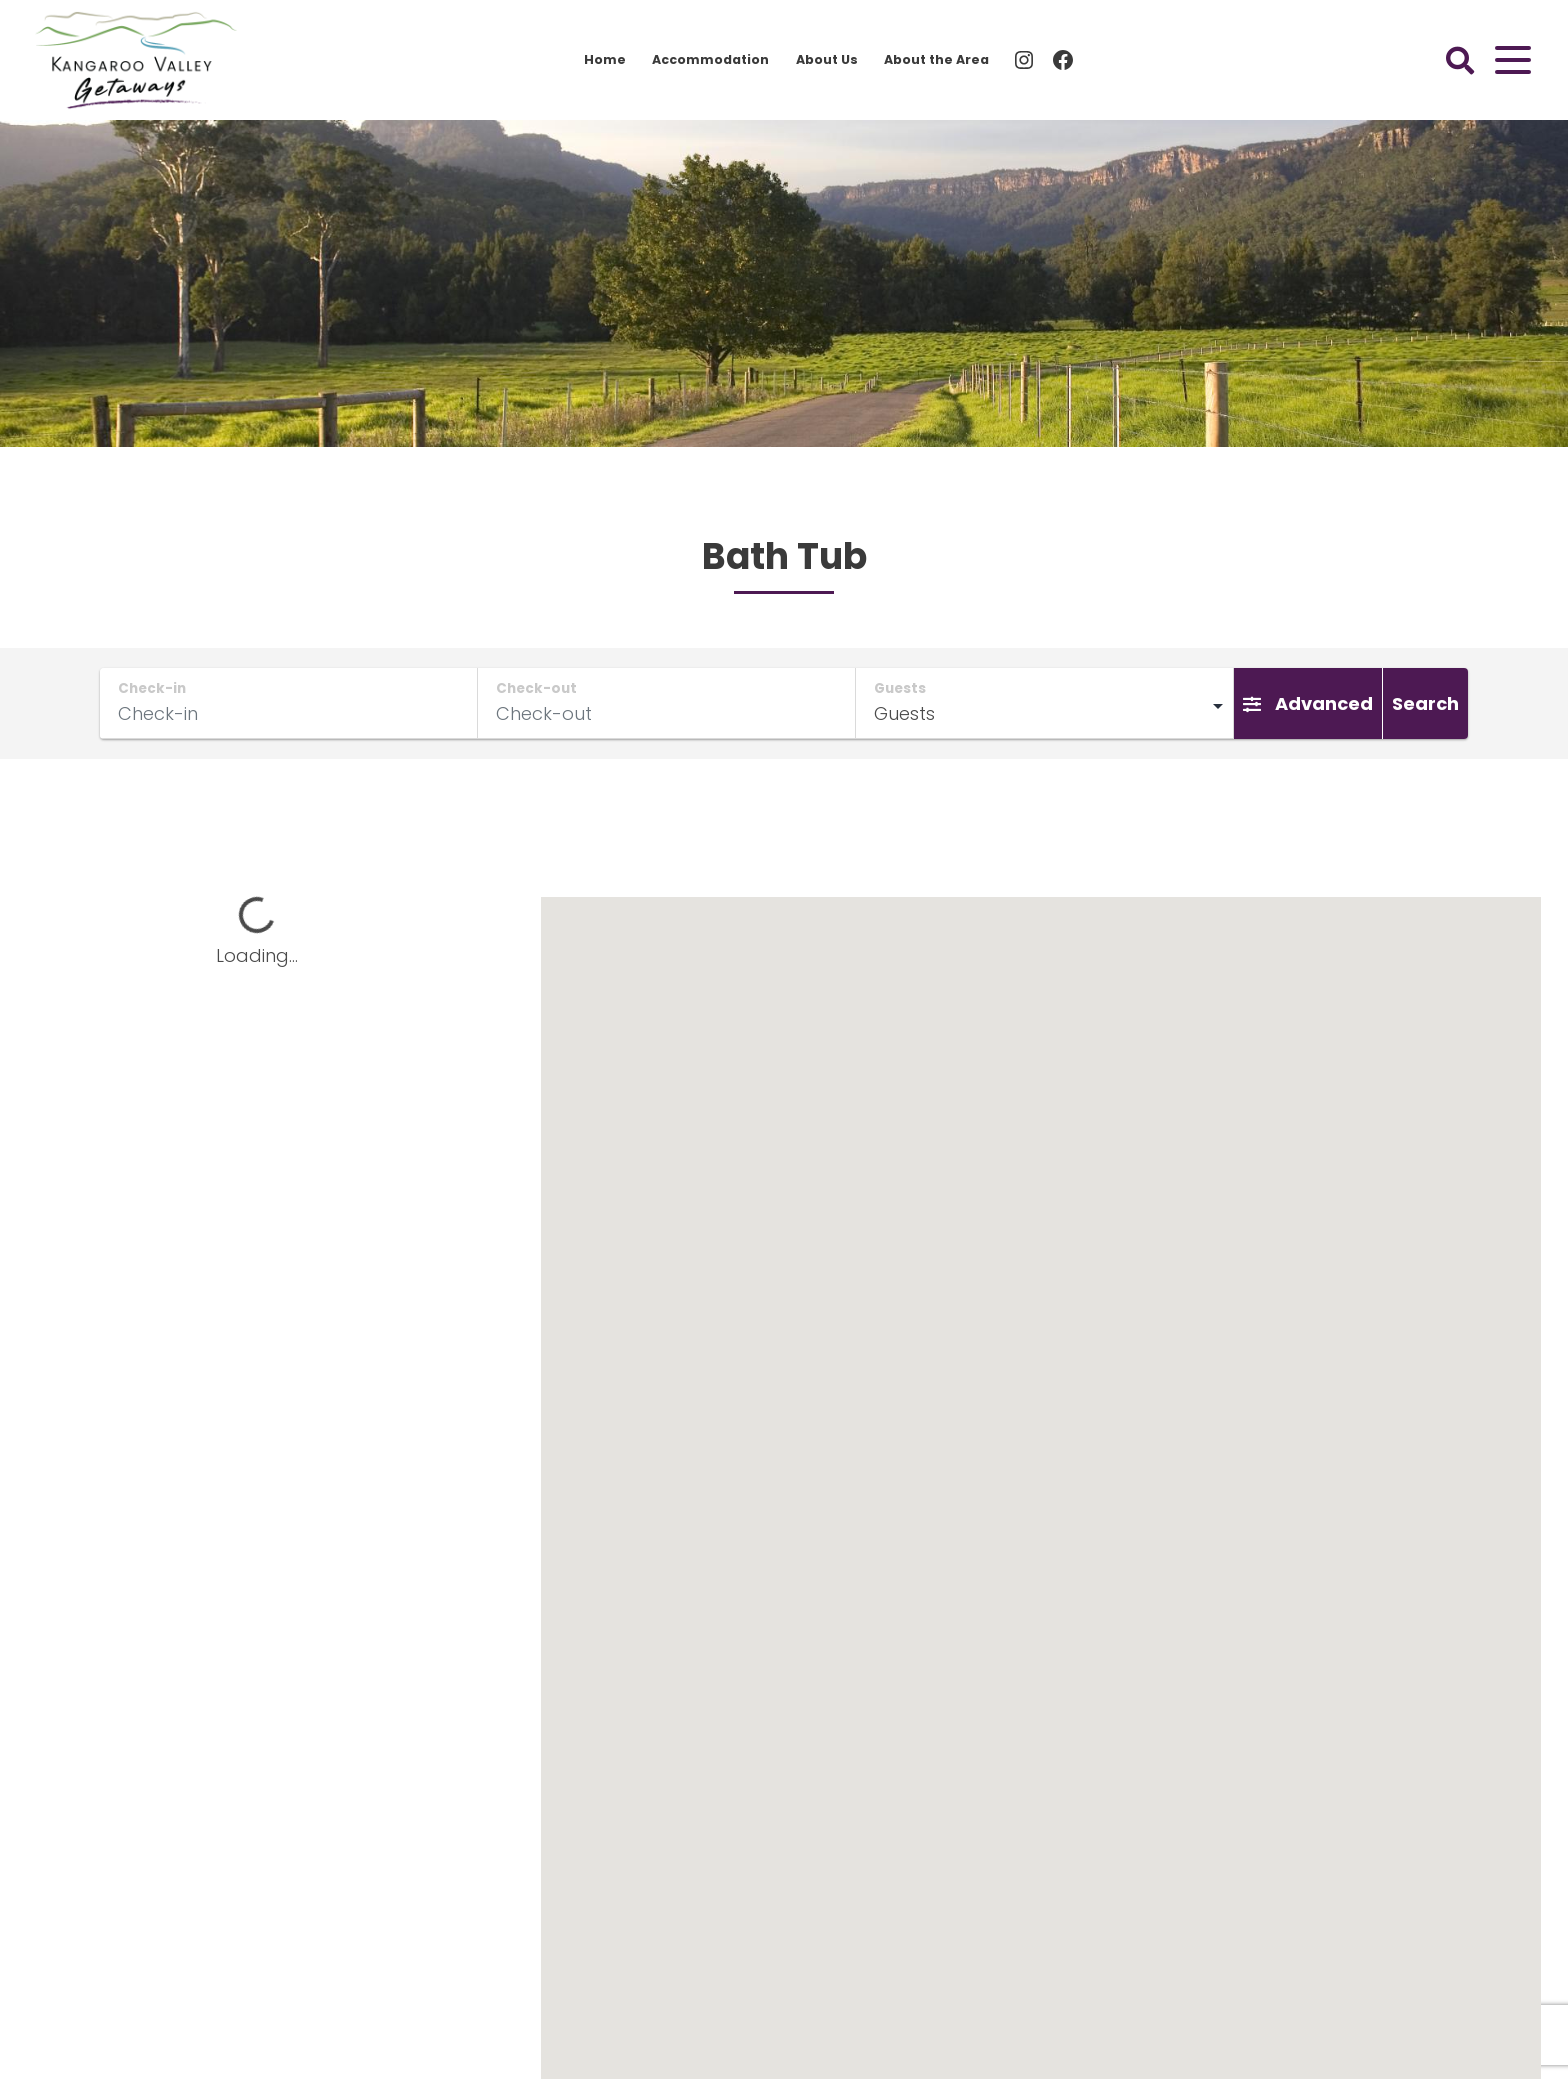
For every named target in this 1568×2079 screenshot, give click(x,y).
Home (605, 59)
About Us (827, 59)
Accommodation (710, 59)
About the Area (936, 59)
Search (1425, 703)
